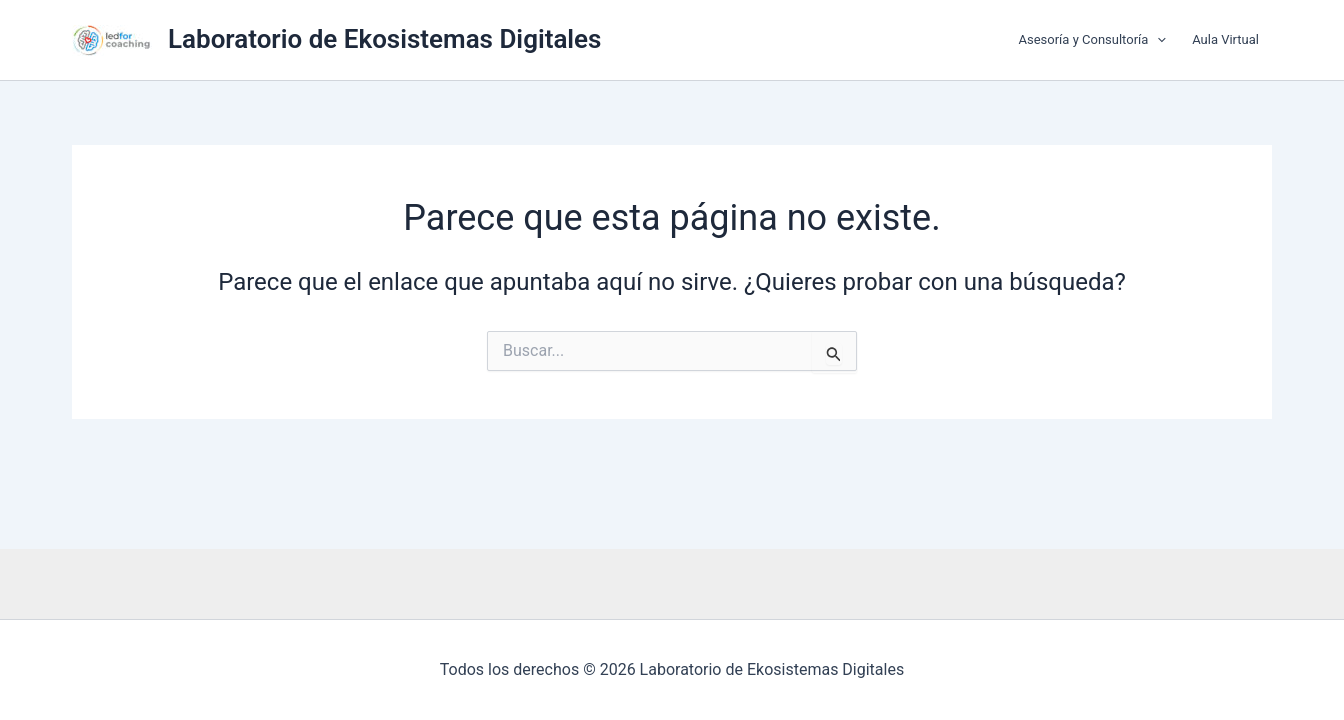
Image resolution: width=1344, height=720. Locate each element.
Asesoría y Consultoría (1093, 40)
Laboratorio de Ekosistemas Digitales (384, 39)
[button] (1157, 40)
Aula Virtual (1225, 39)
